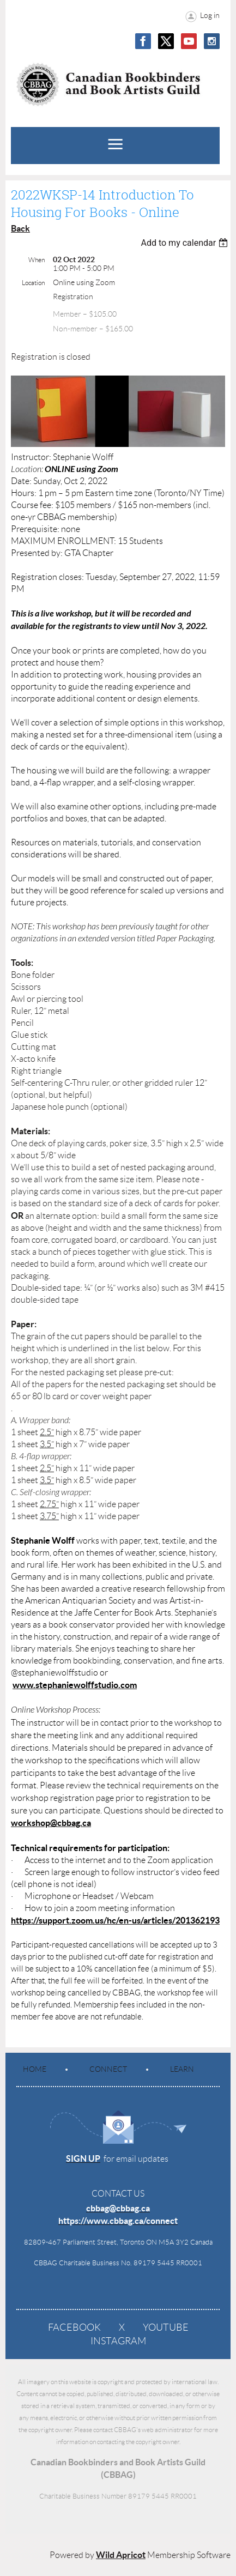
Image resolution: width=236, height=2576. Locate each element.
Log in (210, 15)
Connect (108, 2069)
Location (33, 282)
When (36, 259)
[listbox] (186, 243)
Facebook (74, 2327)
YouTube (166, 2327)
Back (20, 228)
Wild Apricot (121, 2555)
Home (34, 2069)
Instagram (118, 2341)
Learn (182, 2069)
